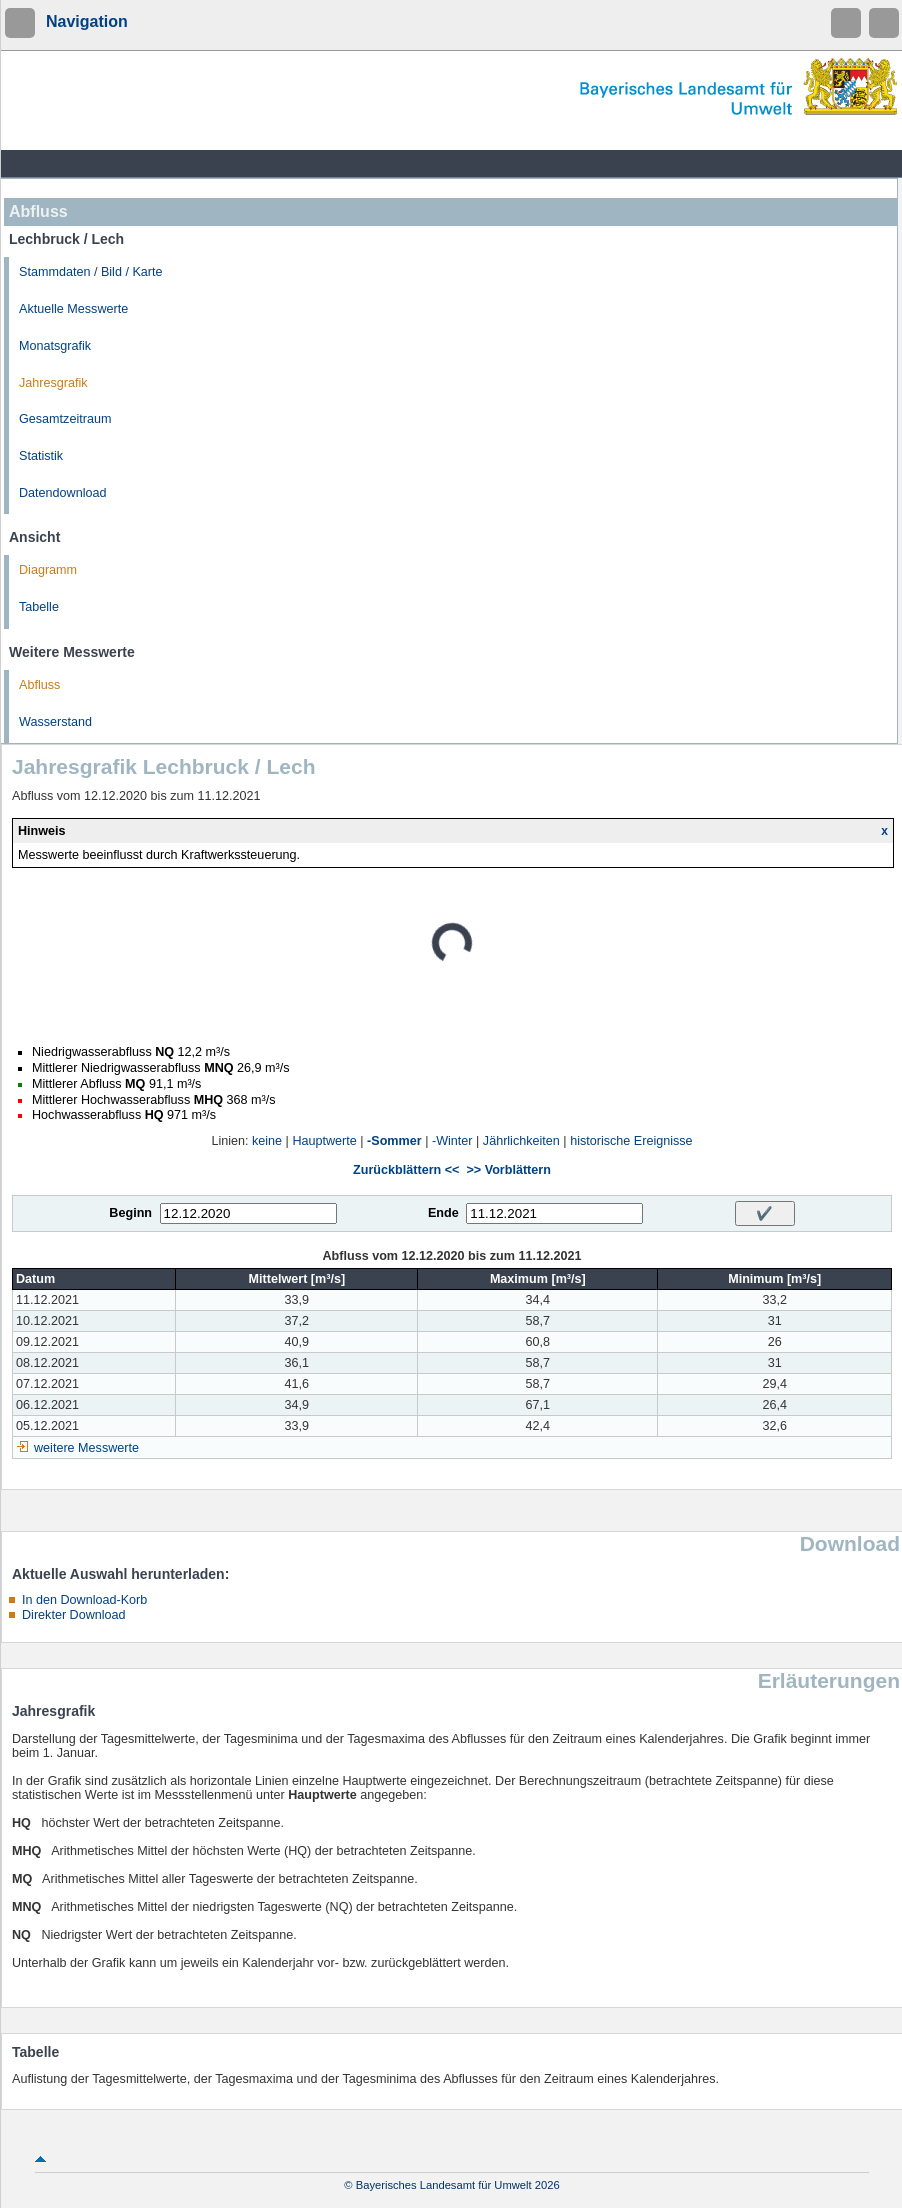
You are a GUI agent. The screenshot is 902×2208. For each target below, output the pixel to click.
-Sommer (394, 1141)
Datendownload (63, 493)
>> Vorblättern (508, 1170)
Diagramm (48, 570)
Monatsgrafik (55, 346)
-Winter (452, 1141)
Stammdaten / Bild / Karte (91, 272)
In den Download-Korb (84, 1600)
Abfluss (39, 685)
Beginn (130, 1213)
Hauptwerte (324, 1141)
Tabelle (39, 607)
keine (267, 1141)
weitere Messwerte (86, 1448)
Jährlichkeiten (521, 1141)
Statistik (41, 456)
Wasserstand (55, 722)
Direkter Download (74, 1615)
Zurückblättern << (406, 1170)
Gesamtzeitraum (65, 419)
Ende (443, 1213)
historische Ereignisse (631, 1141)
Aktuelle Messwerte (73, 309)
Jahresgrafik (53, 383)
